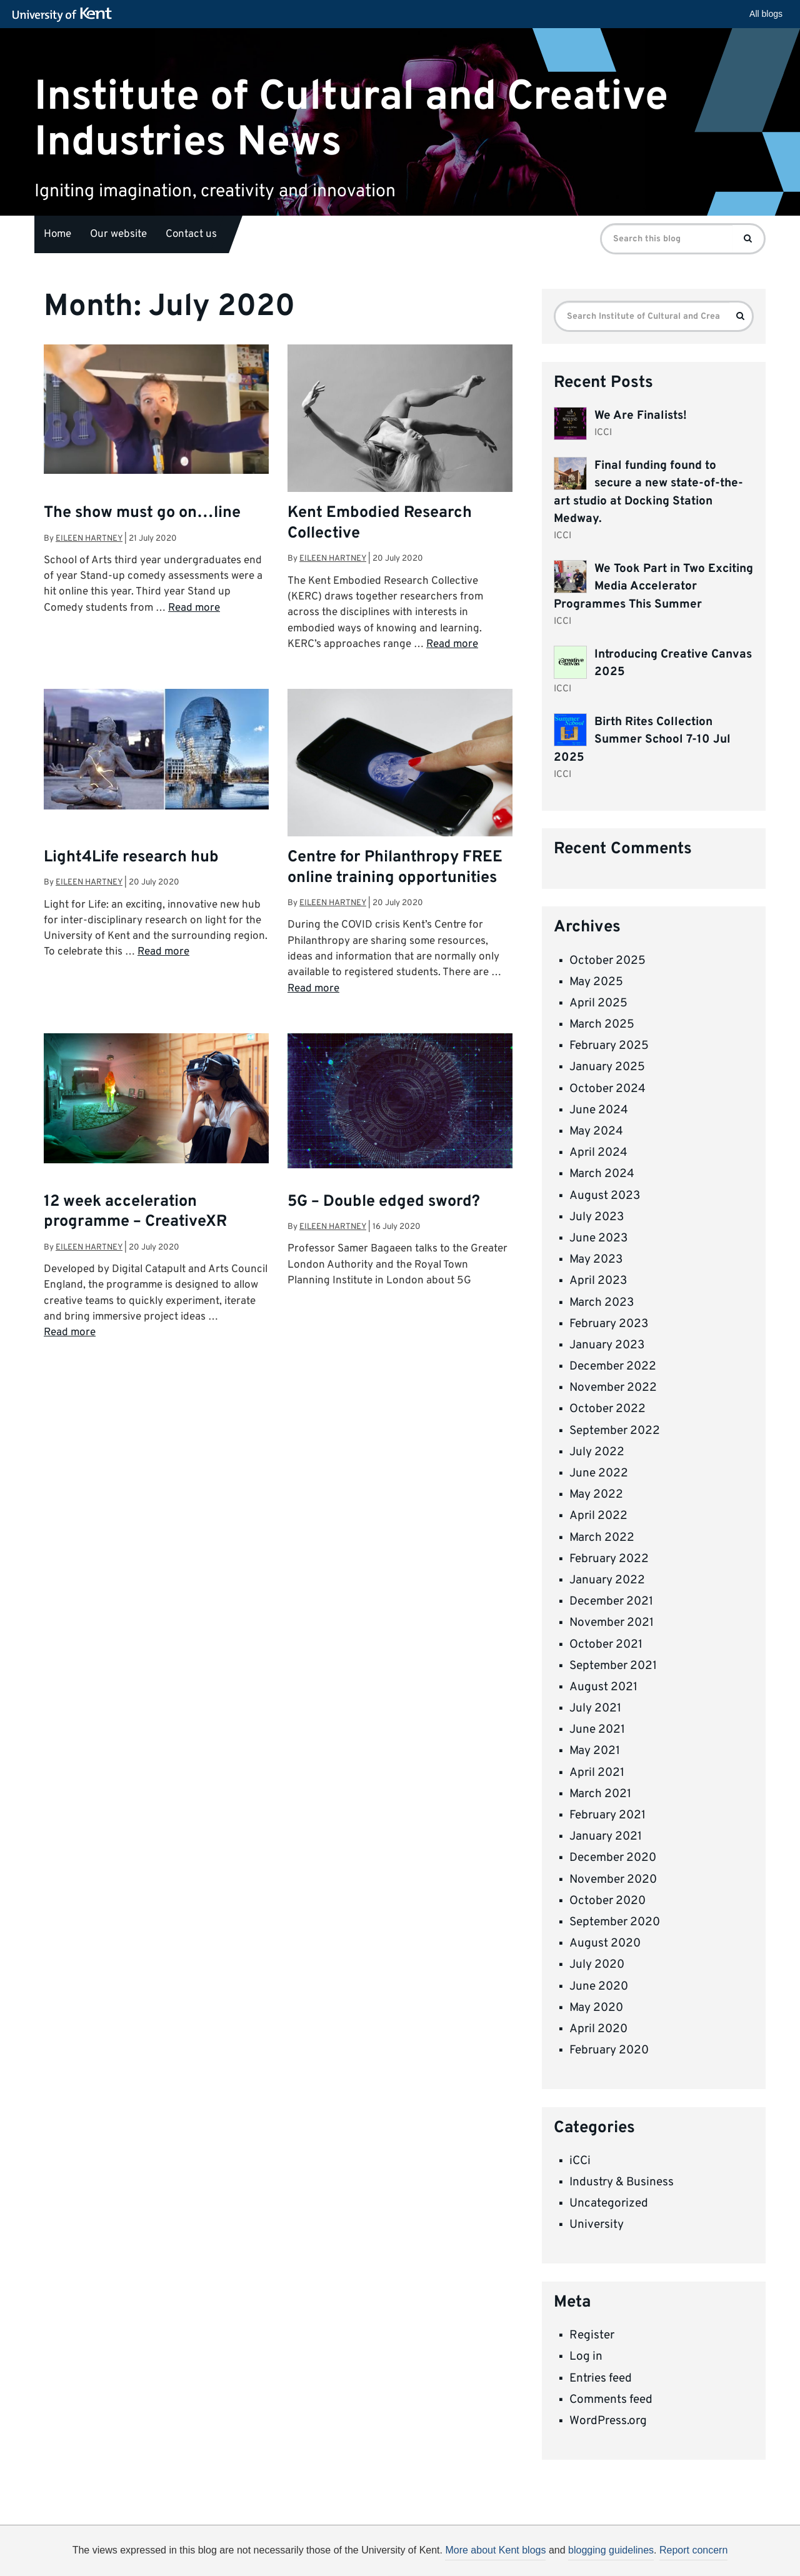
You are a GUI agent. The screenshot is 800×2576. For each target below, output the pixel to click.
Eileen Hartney (89, 538)
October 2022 (607, 1408)
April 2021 (596, 1772)
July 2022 (596, 1452)
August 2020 (605, 1943)
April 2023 (598, 1280)
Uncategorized (608, 2203)
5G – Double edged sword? (384, 1202)
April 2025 (598, 1003)
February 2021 (607, 1815)
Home (57, 234)
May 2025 (596, 982)
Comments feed (610, 2399)
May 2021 (594, 1750)
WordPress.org (608, 2420)
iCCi (580, 2160)
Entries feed (600, 2378)
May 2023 (595, 1259)
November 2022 (613, 1387)
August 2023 (604, 1195)
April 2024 (598, 1152)
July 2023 (596, 1217)
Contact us (191, 234)
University (596, 2224)
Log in (585, 2356)
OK (605, 2554)
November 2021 (611, 1622)
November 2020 (613, 1879)
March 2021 (600, 1794)
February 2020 (609, 2050)
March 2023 (601, 1302)
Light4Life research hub (131, 858)
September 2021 (613, 1665)
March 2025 (601, 1024)
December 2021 (611, 1601)
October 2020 (607, 1900)
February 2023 (608, 1323)
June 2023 (598, 1238)
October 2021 (605, 1644)
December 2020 (612, 1857)
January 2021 (605, 1836)
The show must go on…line (142, 513)
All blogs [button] (765, 14)
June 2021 (597, 1729)
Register (591, 2335)
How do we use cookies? (482, 2553)
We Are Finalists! (640, 415)
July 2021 (595, 1708)
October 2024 (607, 1088)
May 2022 (596, 1494)
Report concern (693, 2550)
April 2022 (598, 1515)
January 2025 (607, 1067)
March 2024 (601, 1173)
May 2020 (596, 2007)
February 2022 (609, 1558)
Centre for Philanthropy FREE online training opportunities (395, 868)
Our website (118, 234)
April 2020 (598, 2029)
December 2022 (612, 1366)
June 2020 (598, 1986)
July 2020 (596, 1964)
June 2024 (598, 1110)
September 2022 (614, 1430)
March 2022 (601, 1537)
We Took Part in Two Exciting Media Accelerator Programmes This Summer (653, 586)
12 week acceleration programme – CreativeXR (135, 1212)
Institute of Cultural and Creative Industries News (351, 119)
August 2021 (603, 1687)
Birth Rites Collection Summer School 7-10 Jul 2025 (642, 739)
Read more (194, 608)
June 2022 (598, 1473)
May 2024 (596, 1131)
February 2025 (609, 1045)
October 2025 (607, 960)
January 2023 (606, 1345)
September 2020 (614, 1922)
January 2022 (607, 1580)
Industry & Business (621, 2182)
